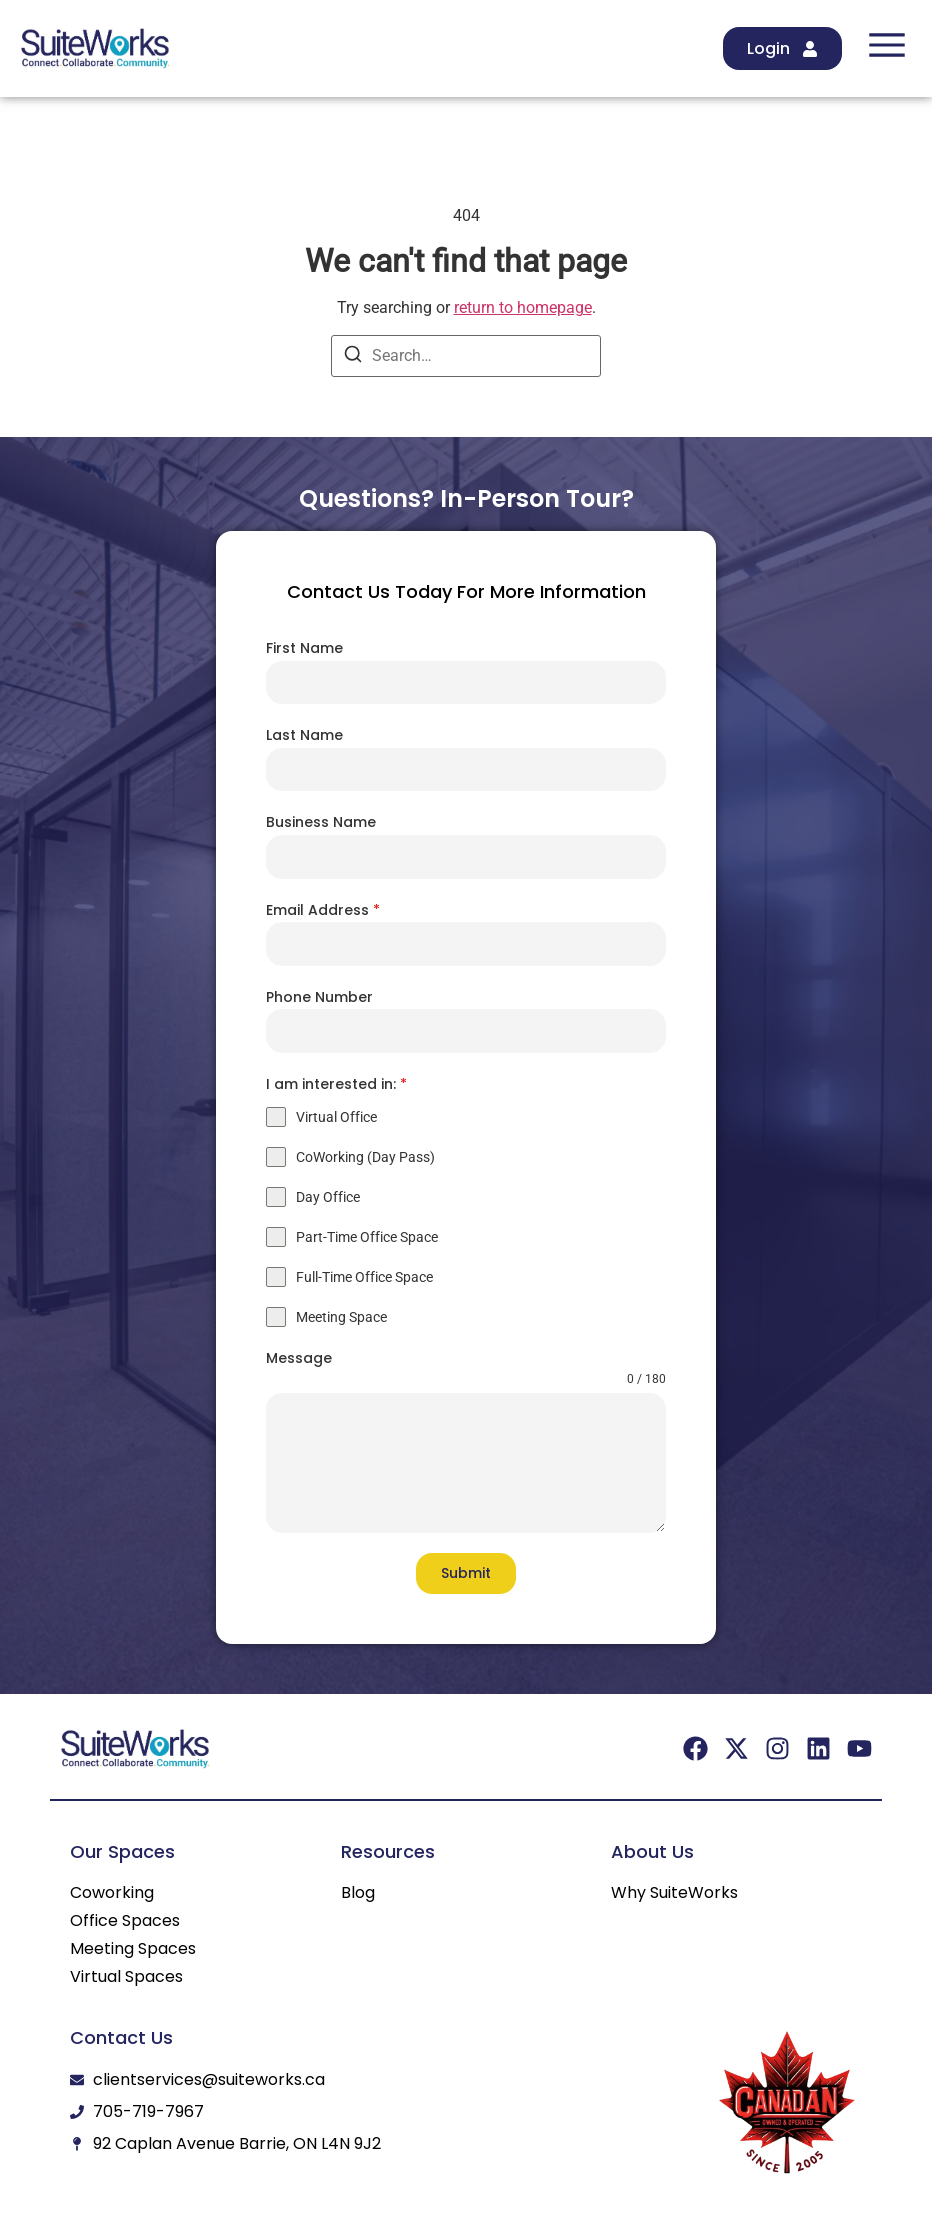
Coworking (112, 1893)
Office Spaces (125, 1921)
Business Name (321, 822)
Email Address (323, 910)
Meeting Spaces (133, 1949)
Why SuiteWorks (674, 1893)
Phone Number (319, 997)
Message (299, 1358)
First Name (304, 648)
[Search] (353, 357)
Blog (358, 1893)
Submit (466, 1573)
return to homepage (523, 307)
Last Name (304, 735)
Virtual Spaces (126, 1977)
